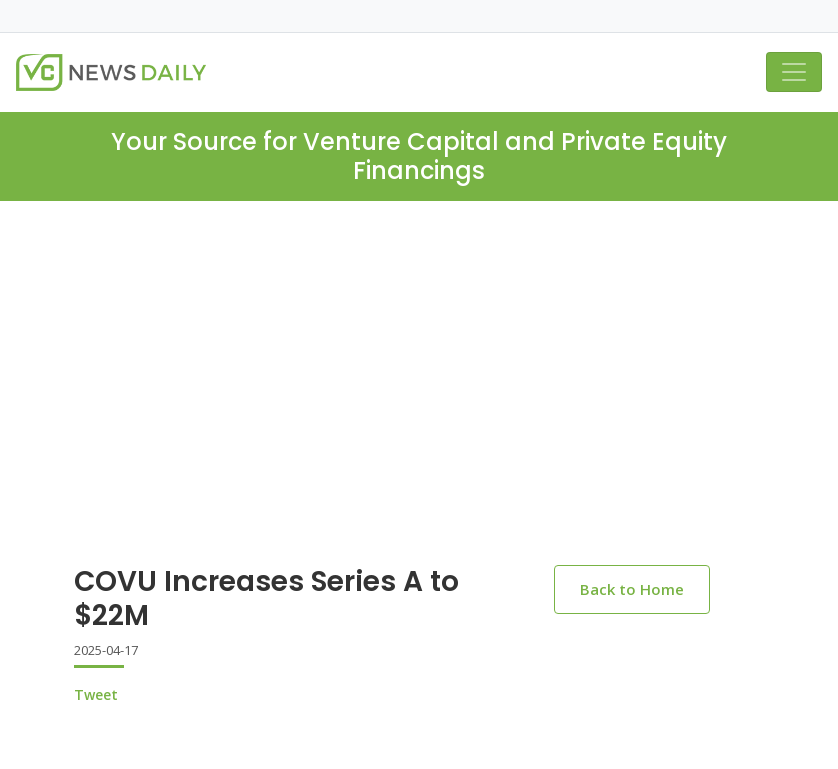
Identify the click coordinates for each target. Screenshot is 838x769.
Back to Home (632, 589)
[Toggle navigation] (794, 72)
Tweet (96, 694)
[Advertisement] (419, 351)
